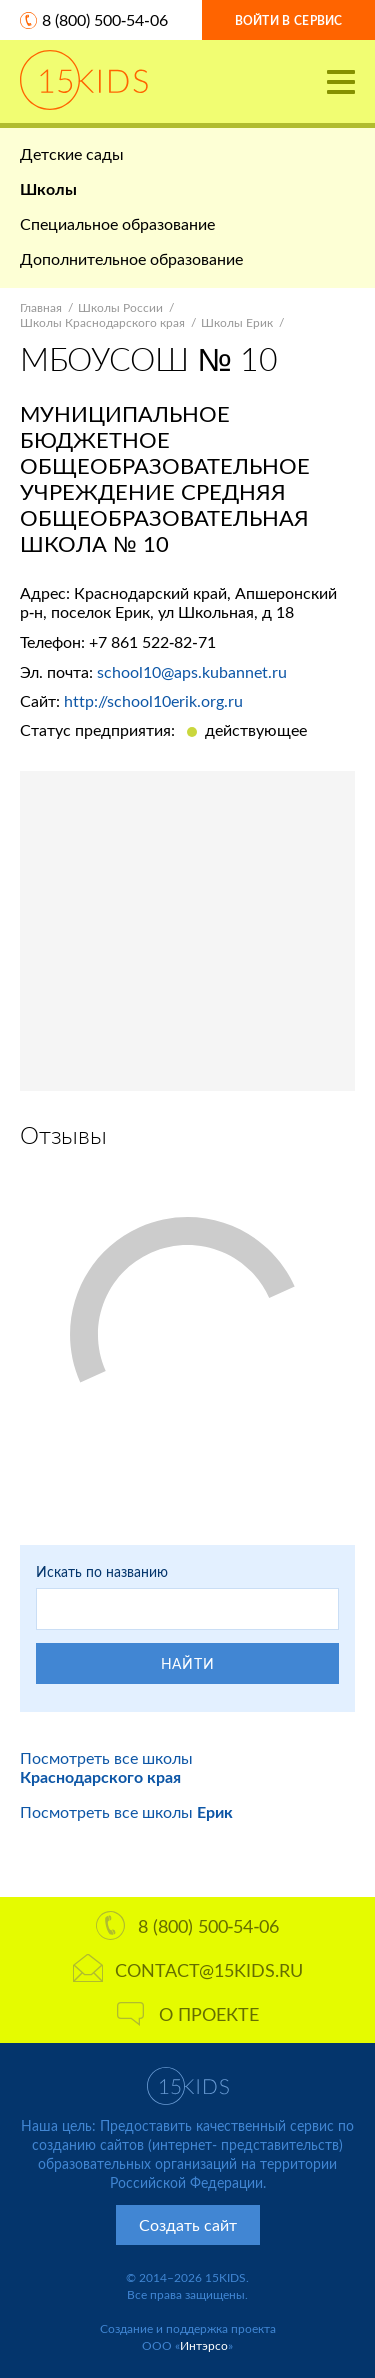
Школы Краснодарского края (102, 322)
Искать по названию (102, 1571)
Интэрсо (204, 2345)
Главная (41, 307)
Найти (188, 1663)
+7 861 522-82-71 (152, 641)
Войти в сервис (289, 20)
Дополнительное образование (131, 258)
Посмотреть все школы (106, 1767)
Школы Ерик (237, 322)
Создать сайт (188, 2224)
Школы (48, 188)
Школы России (120, 307)
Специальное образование (117, 223)
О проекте (188, 2014)
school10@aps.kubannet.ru (192, 671)
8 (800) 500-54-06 (105, 19)
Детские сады (72, 153)
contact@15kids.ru (188, 1970)
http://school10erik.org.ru (153, 700)
